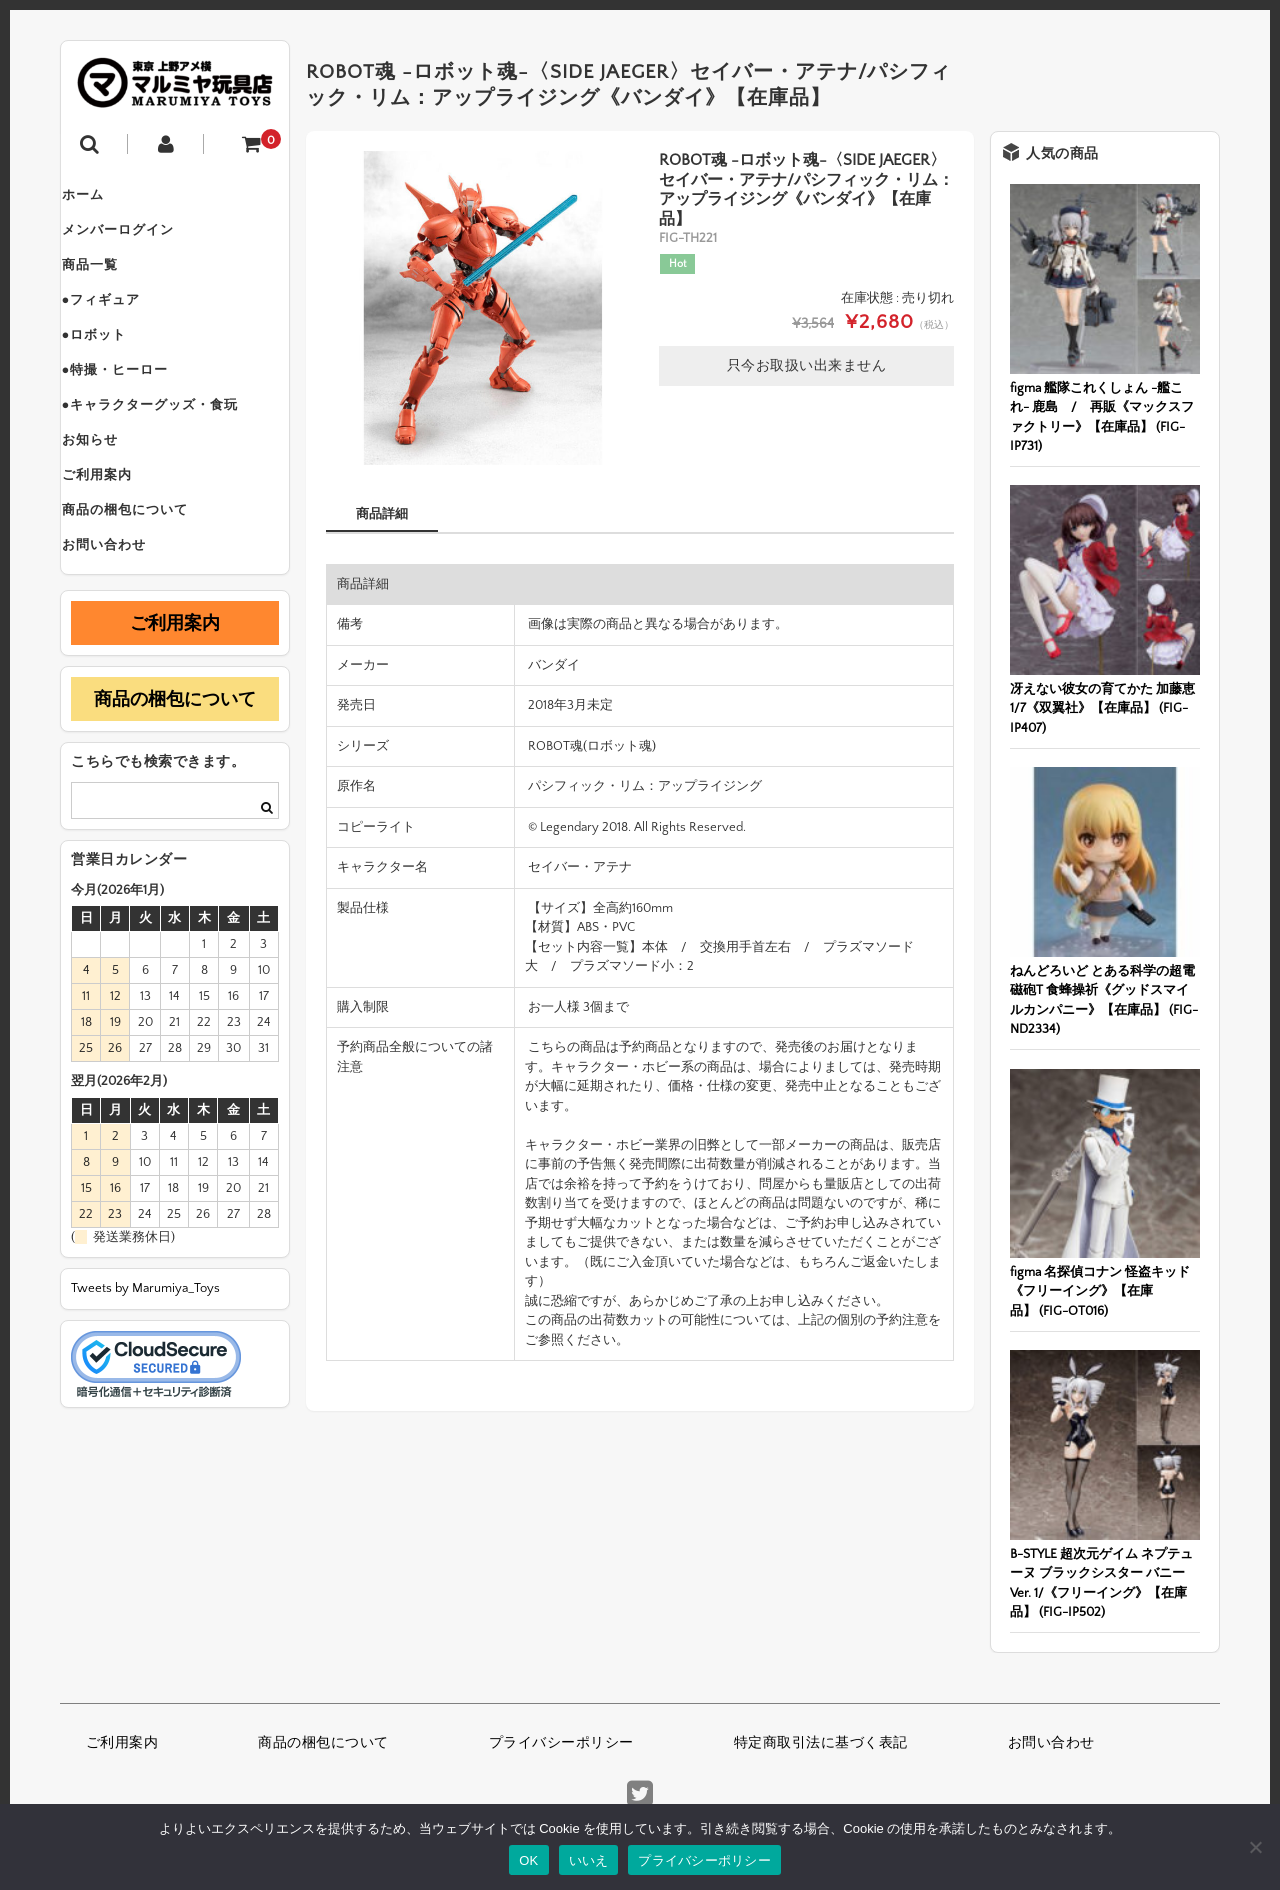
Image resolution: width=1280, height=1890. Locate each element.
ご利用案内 (116, 534)
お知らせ (109, 492)
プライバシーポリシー (561, 1743)
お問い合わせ (123, 618)
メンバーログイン (137, 240)
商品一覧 (109, 282)
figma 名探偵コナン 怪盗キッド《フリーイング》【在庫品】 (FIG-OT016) (1100, 1291)
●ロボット (113, 366)
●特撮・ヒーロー (134, 408)
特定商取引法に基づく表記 (821, 1743)
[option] (483, 308)
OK (528, 1860)
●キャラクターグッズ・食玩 (169, 450)
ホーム (102, 198)
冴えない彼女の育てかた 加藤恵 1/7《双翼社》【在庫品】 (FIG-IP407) (1102, 708)
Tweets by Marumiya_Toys (145, 1364)
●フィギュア (120, 324)
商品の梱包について (144, 576)
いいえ (589, 1860)
